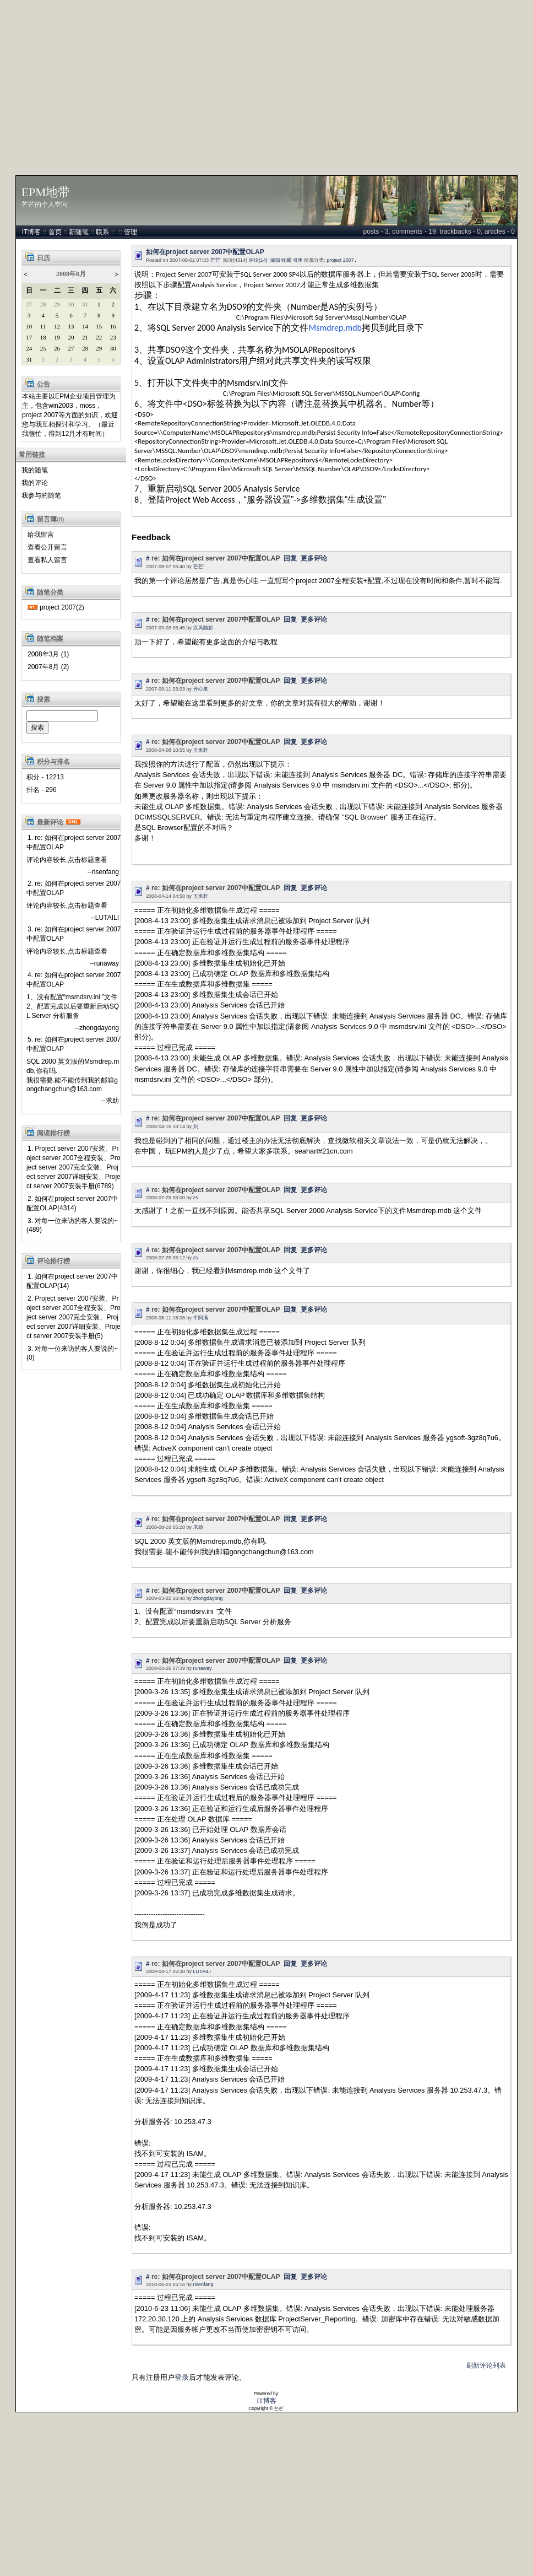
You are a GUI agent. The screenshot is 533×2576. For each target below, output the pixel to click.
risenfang (203, 2284)
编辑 (275, 260)
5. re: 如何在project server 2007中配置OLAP (73, 1044)
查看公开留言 (47, 547)
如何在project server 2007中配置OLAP (205, 252)
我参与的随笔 (41, 495)
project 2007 (340, 260)
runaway (202, 1668)
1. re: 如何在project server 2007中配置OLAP (73, 842)
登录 (182, 2377)
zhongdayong (208, 1598)
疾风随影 (203, 627)
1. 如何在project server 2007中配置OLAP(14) (72, 1281)
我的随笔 (34, 470)
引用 (298, 260)
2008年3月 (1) (48, 654)
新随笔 (79, 232)
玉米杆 (200, 750)
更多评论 (314, 558)
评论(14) (258, 260)
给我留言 (41, 534)
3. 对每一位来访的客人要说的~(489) (72, 1225)
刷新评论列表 (486, 2365)
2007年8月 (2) (48, 667)
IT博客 (31, 232)
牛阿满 (200, 1318)
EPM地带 (45, 192)
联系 (102, 232)
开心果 (200, 689)
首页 (55, 232)
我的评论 (34, 483)
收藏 (286, 260)
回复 (290, 558)
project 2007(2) (62, 607)
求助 (198, 1527)
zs (195, 1197)
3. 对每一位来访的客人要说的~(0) (72, 1353)
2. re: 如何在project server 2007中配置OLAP (73, 888)
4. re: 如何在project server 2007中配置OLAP (73, 979)
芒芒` (216, 260)
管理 (130, 232)
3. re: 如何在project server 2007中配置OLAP (73, 933)
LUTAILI (202, 1971)
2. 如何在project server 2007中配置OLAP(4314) (72, 1203)
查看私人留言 (47, 560)
